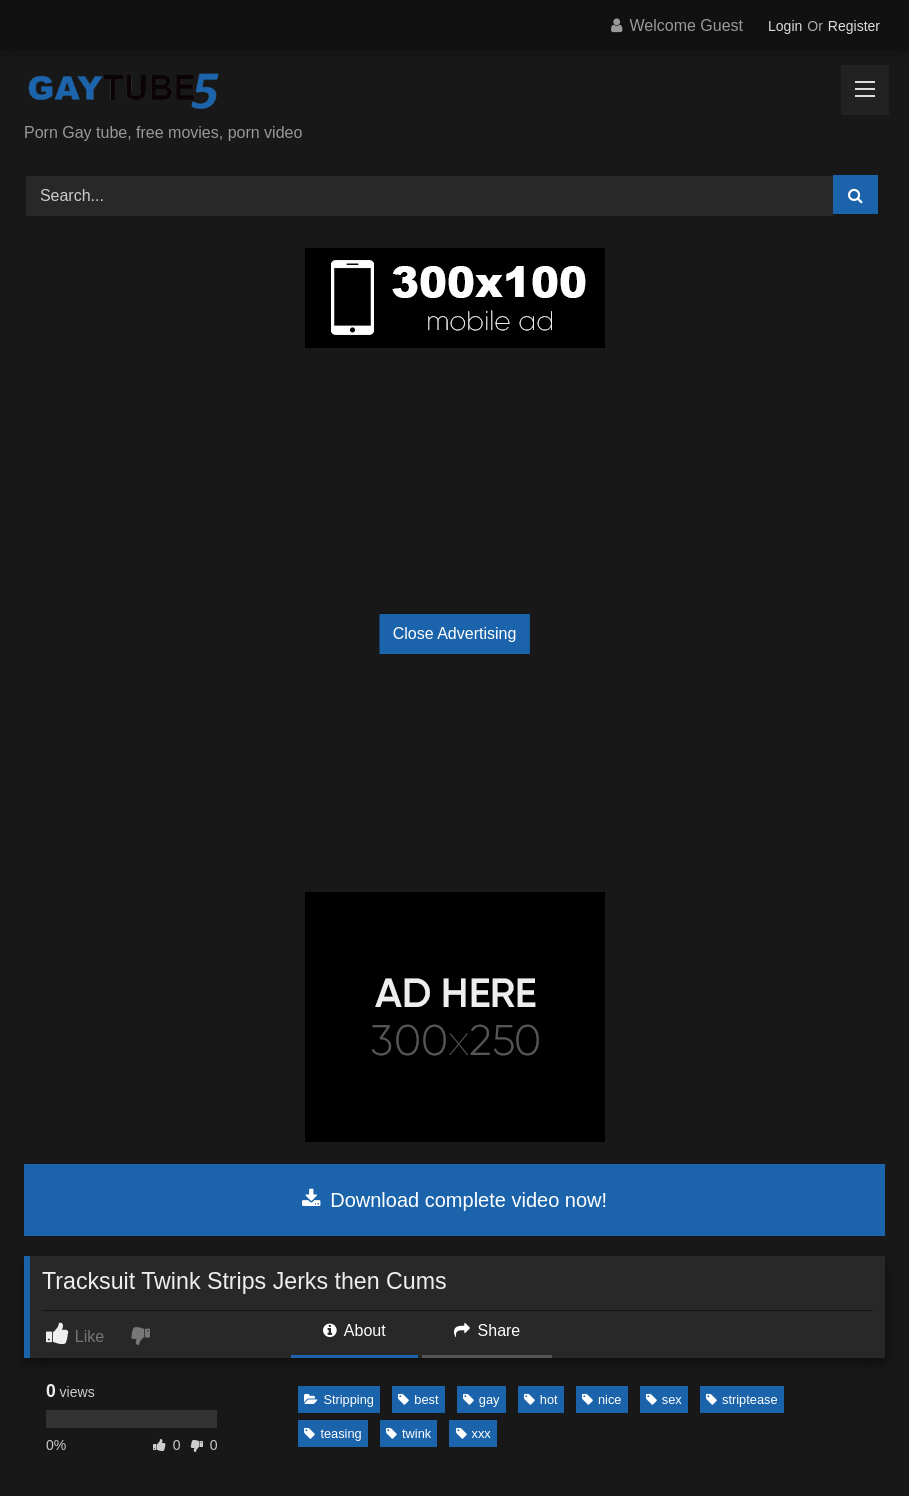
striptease (741, 1399)
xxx (473, 1433)
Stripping (339, 1399)
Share (487, 1330)
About (354, 1330)
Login (785, 26)
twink (408, 1433)
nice (601, 1399)
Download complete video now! (454, 1200)
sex (664, 1399)
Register (854, 26)
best (418, 1399)
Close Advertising (455, 633)
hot (541, 1399)
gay (481, 1399)
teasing (332, 1433)
